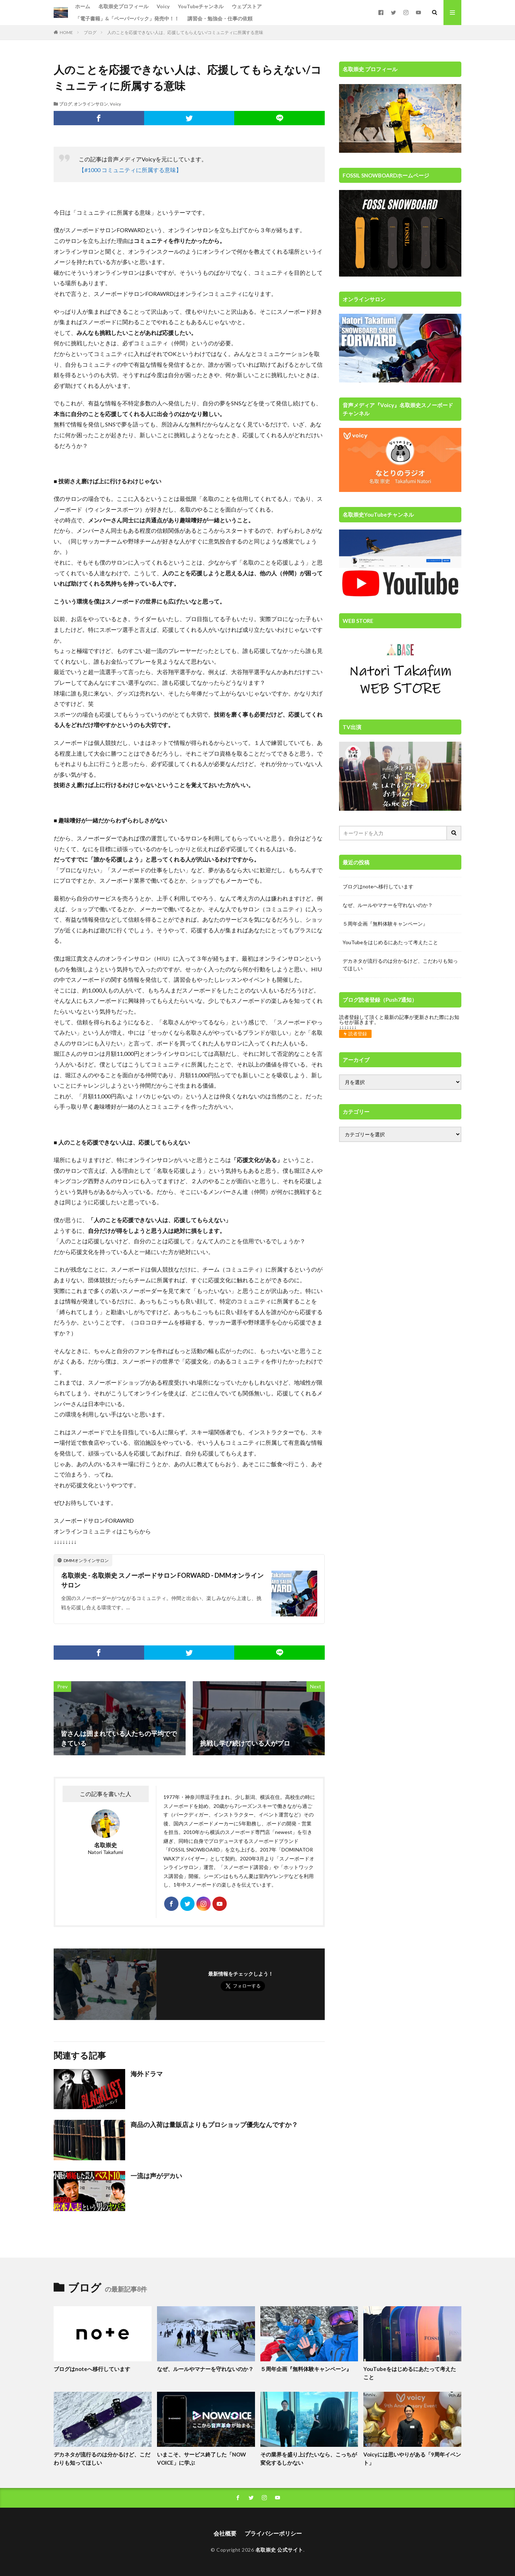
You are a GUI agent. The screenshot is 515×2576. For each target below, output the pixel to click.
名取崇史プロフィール (123, 6)
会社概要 (225, 2533)
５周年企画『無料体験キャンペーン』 (385, 924)
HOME (66, 32)
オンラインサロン (91, 104)
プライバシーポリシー (273, 2533)
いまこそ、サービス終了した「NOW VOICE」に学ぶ (201, 2458)
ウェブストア (247, 6)
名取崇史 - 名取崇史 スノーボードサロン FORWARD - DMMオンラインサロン (162, 1580)
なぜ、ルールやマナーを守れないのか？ (388, 905)
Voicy (163, 6)
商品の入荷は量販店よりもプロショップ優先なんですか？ (214, 2124)
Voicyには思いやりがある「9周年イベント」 (412, 2458)
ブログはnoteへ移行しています (378, 886)
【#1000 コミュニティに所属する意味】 (130, 169)
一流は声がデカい (156, 2176)
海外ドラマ (147, 2074)
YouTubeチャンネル (201, 6)
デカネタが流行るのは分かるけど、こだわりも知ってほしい (400, 964)
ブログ (90, 32)
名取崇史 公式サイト (279, 2550)
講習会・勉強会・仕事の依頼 (219, 18)
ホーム (82, 6)
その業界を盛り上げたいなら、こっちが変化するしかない (308, 2458)
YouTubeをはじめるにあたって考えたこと (390, 942)
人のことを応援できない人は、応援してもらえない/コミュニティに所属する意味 (185, 32)
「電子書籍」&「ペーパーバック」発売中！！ (127, 18)
